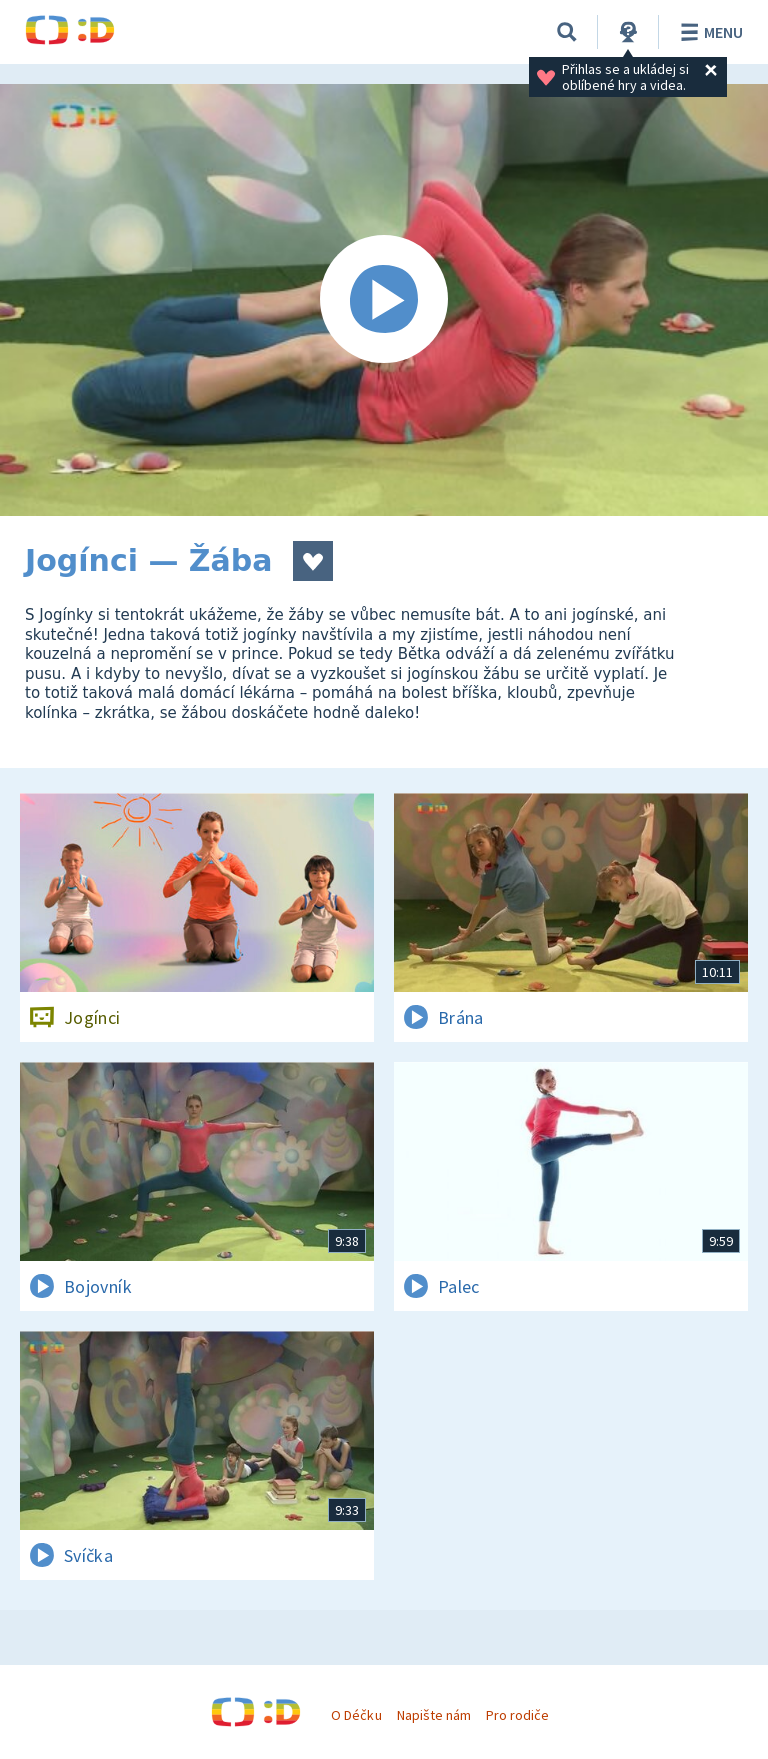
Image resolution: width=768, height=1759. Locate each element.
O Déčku (356, 1715)
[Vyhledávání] (567, 32)
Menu (708, 32)
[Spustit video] (384, 300)
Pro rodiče (517, 1715)
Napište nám (434, 1715)
